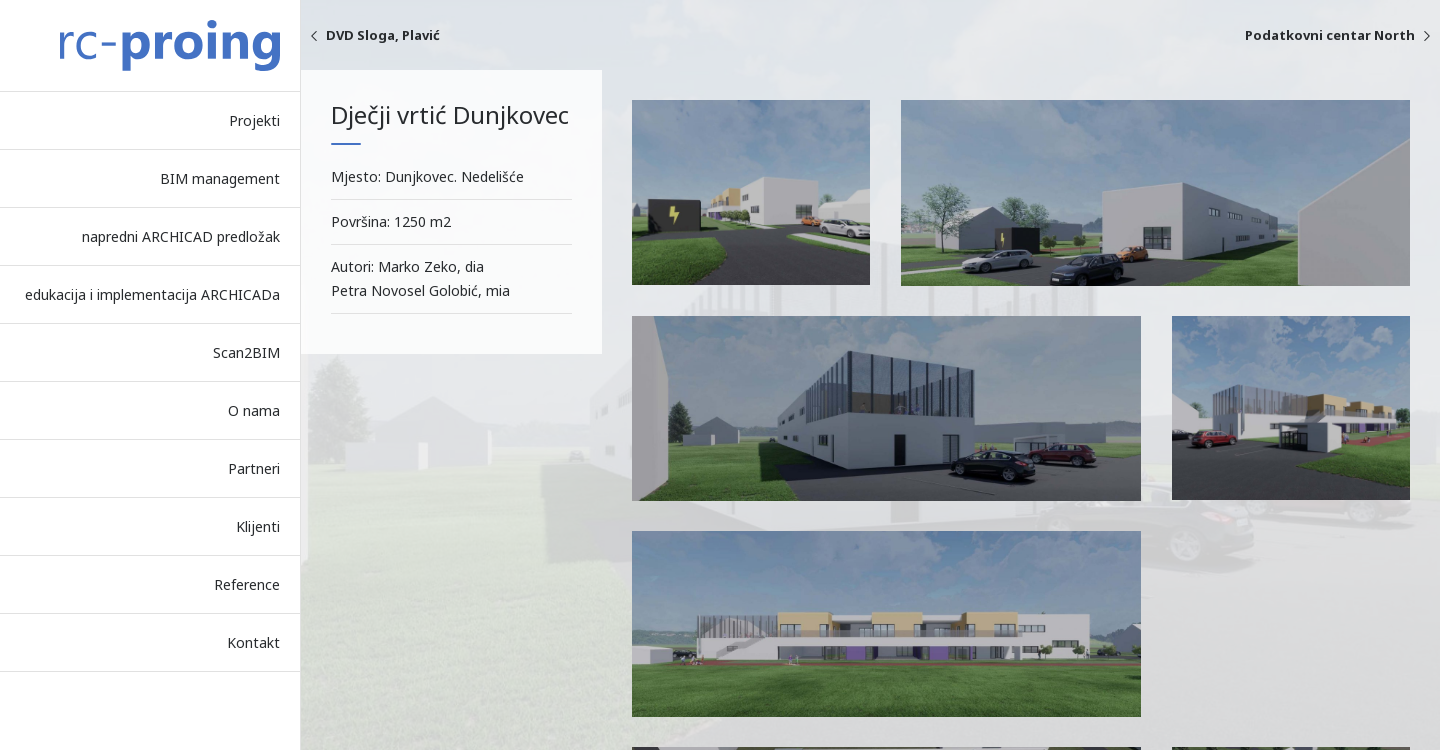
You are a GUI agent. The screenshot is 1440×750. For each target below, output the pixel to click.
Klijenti (258, 526)
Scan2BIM (246, 352)
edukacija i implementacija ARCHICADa (152, 294)
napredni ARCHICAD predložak (181, 236)
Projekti (254, 120)
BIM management (220, 178)
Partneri (254, 468)
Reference (247, 584)
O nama (254, 410)
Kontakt (253, 642)
